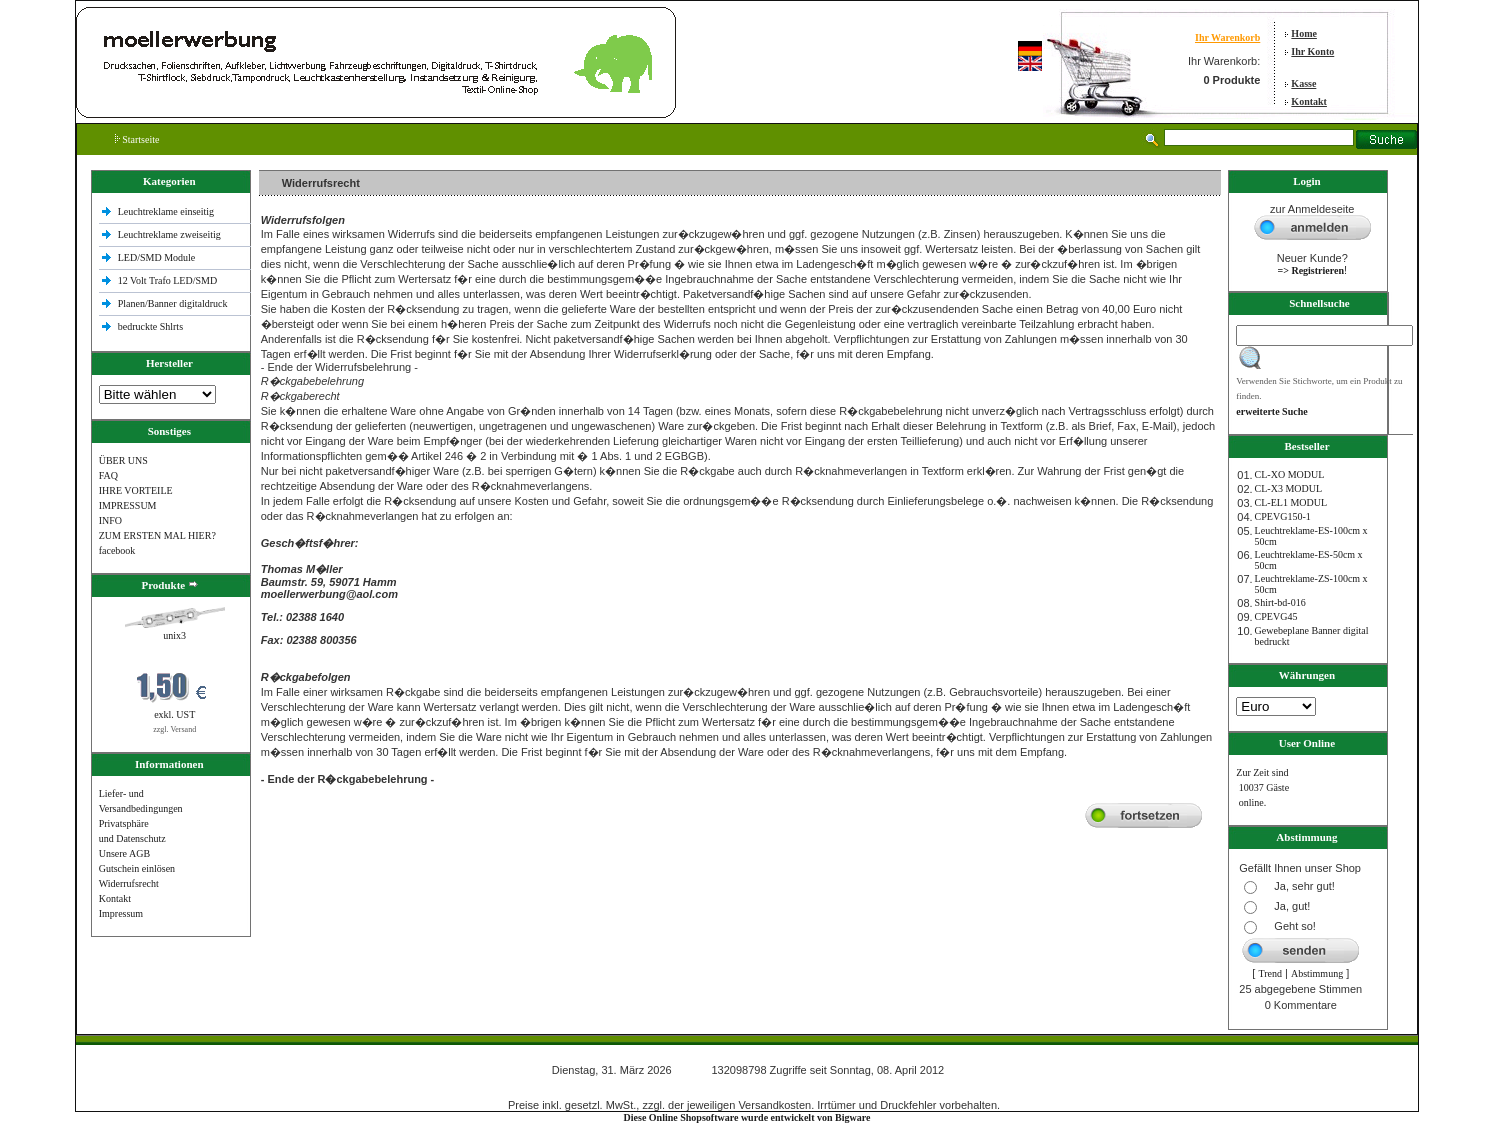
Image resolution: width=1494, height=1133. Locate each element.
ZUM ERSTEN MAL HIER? (157, 535)
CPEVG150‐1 (1283, 516)
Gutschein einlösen (137, 868)
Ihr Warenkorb (1227, 37)
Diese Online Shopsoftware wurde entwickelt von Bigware (747, 1117)
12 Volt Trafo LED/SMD (167, 280)
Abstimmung (1317, 973)
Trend (1270, 973)
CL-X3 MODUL (1289, 488)
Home (1304, 33)
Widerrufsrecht (129, 883)
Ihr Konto (1312, 51)
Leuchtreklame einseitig (167, 211)
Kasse (1303, 83)
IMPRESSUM (128, 505)
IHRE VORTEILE (136, 490)
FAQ (108, 475)
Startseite (137, 139)
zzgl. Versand (174, 729)
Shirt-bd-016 (1280, 602)
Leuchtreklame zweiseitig (171, 234)
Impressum (121, 913)
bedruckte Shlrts (150, 326)
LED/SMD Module (157, 257)
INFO (110, 520)
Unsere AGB (124, 853)
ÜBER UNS (123, 460)
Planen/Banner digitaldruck (173, 303)
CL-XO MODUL (1290, 474)
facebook (117, 550)
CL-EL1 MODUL (1291, 502)
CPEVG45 (1276, 616)
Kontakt (1309, 101)
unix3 (174, 635)
